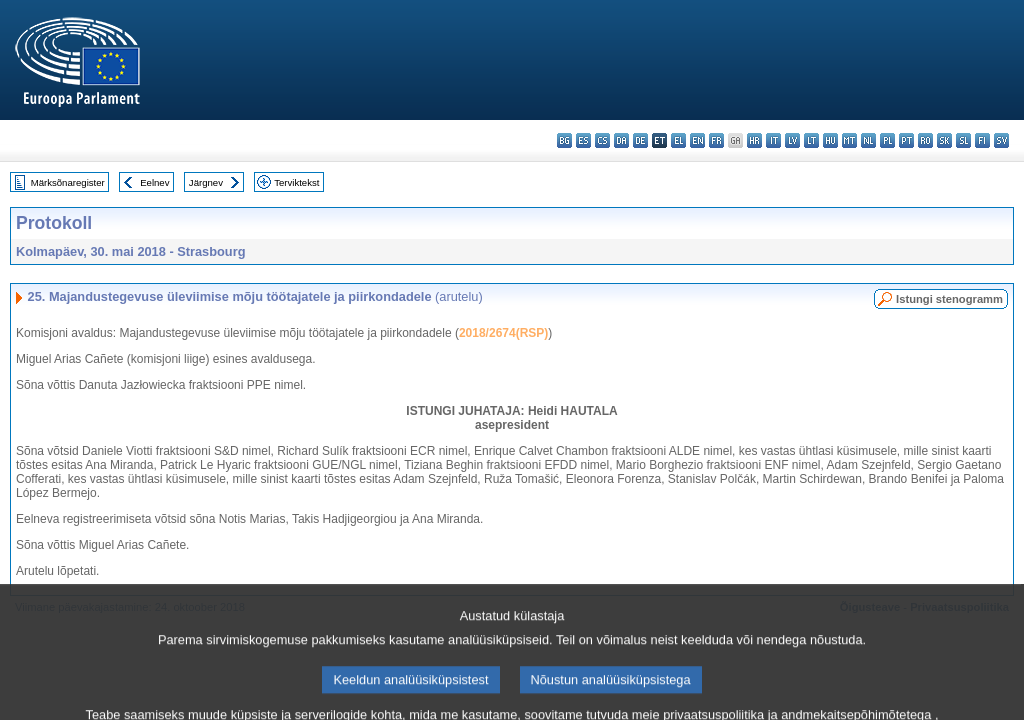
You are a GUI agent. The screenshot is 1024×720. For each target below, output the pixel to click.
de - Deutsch (640, 140)
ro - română (925, 140)
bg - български (564, 140)
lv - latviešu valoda (792, 140)
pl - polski (887, 140)
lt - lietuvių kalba (811, 140)
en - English (697, 140)
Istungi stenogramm (949, 299)
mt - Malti (849, 140)
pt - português (906, 140)
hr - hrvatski (754, 140)
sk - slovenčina (944, 140)
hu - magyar (830, 140)
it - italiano (773, 140)
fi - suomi (982, 140)
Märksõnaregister (68, 182)
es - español (583, 140)
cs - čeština (602, 140)
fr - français (716, 140)
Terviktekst (296, 182)
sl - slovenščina (963, 140)
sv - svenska (1001, 140)
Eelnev (154, 182)
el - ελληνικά (678, 140)
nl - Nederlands (868, 140)
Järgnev (206, 182)
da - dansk (621, 140)
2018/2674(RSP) (503, 333)
